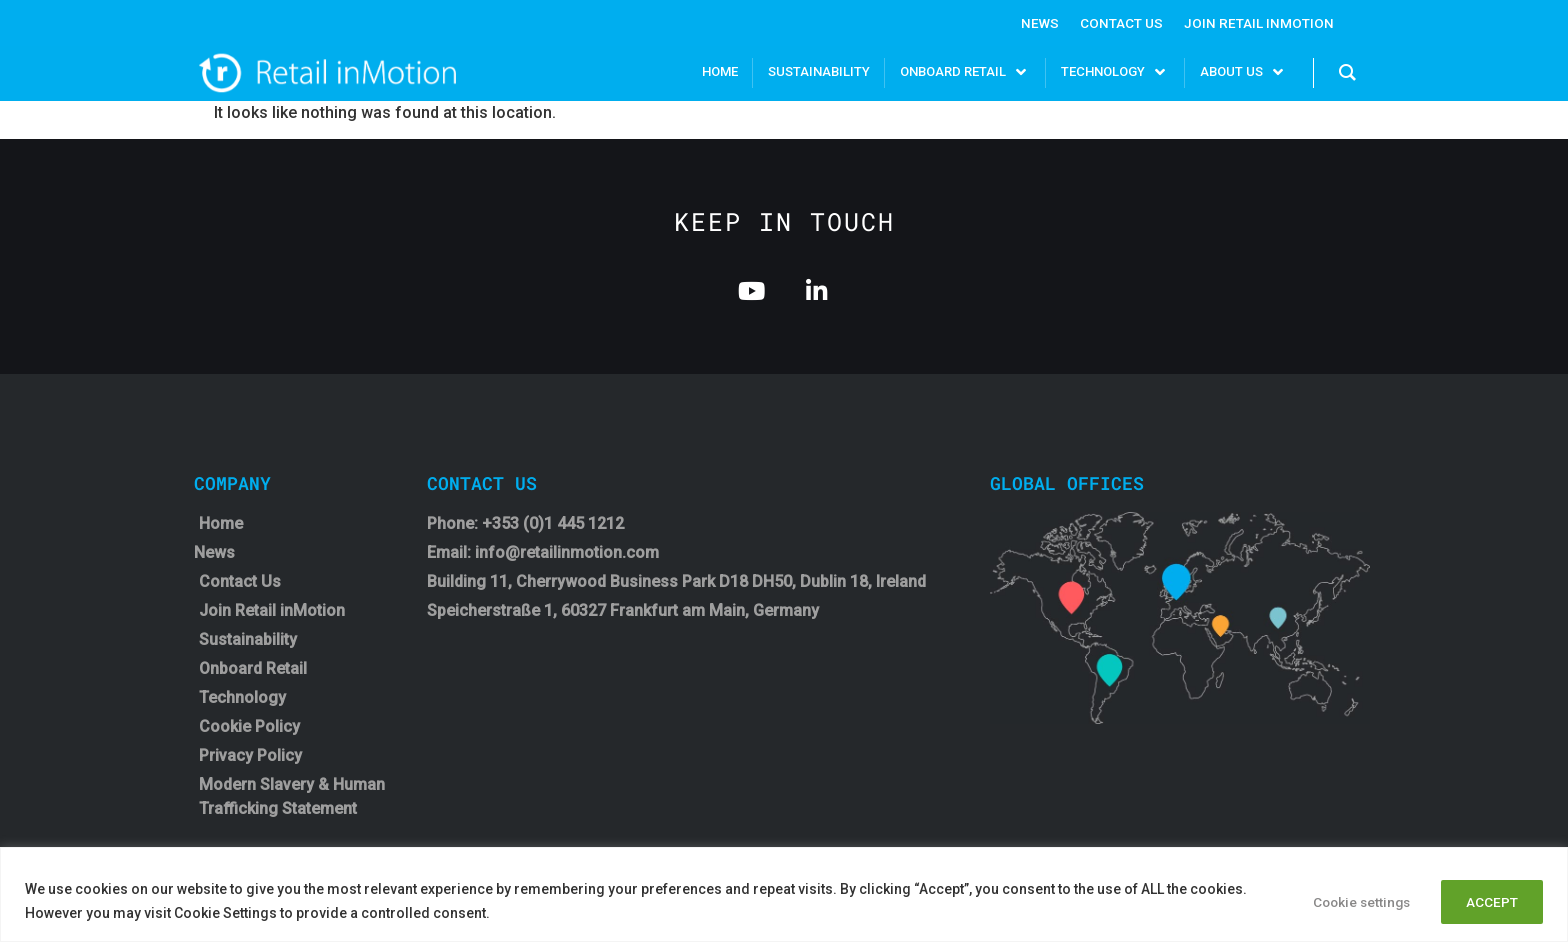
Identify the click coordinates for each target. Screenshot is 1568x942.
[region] (784, 894)
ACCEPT (1488, 901)
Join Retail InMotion (1257, 23)
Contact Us (1118, 23)
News (1035, 23)
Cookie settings (1345, 901)
